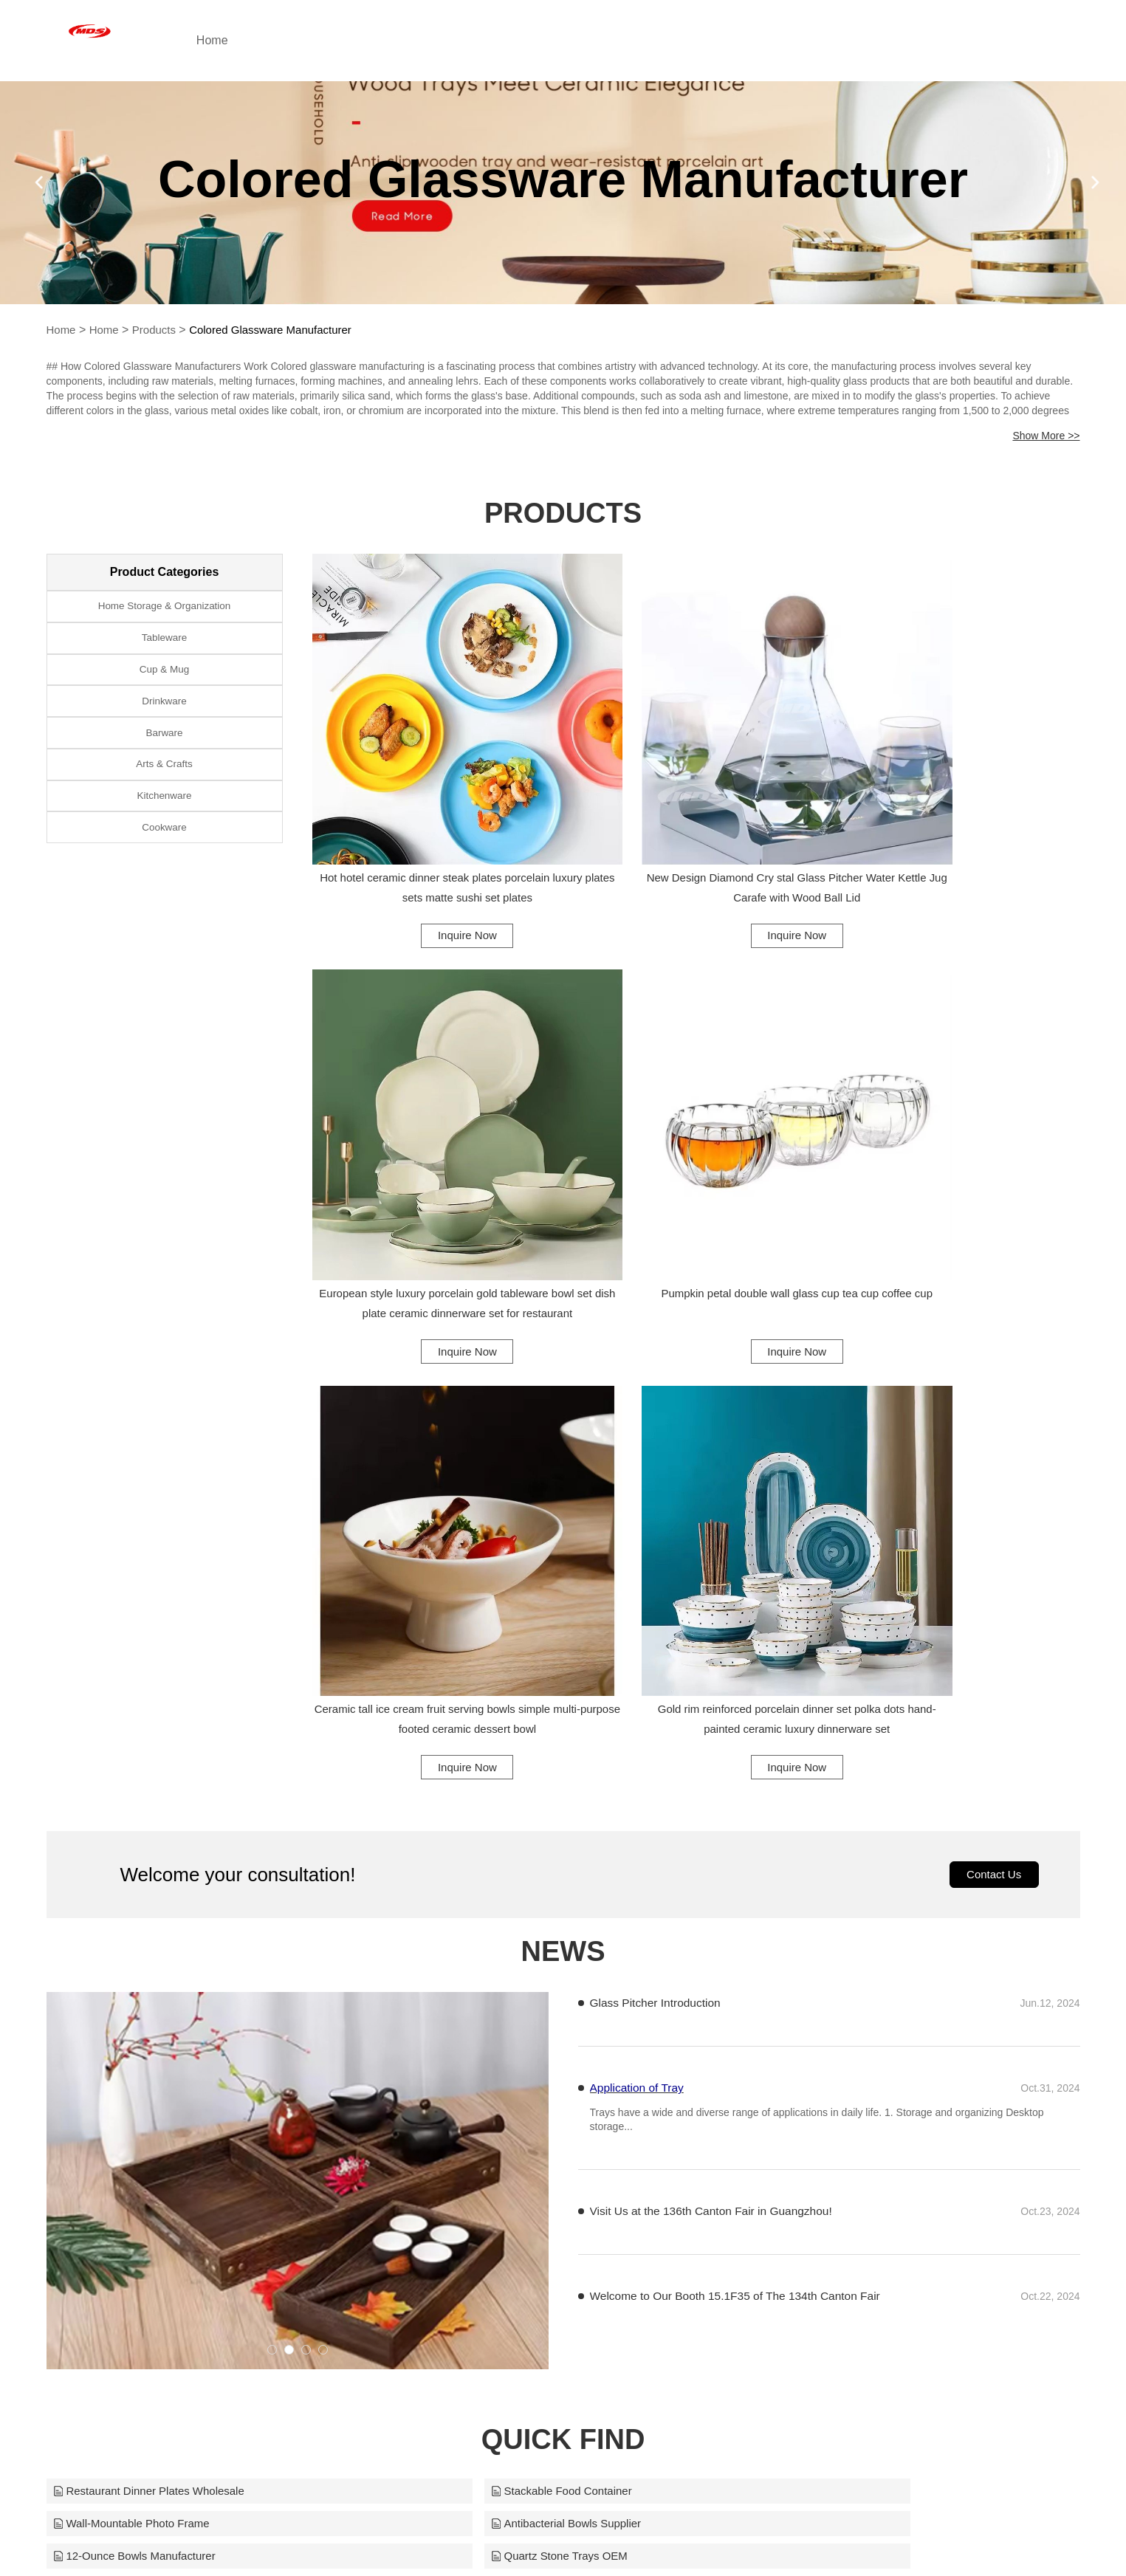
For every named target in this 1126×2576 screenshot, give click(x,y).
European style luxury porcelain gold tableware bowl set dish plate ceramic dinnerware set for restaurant (962, 818)
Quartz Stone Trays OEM (824, 1982)
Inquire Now (430, 862)
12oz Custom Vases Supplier (834, 2050)
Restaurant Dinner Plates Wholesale (155, 1948)
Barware (164, 757)
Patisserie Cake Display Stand (837, 2084)
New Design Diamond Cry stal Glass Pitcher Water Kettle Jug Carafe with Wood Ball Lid (695, 815)
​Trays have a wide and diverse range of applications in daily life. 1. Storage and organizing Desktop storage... (817, 1577)
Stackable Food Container (477, 1948)
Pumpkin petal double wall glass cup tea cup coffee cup (430, 1167)
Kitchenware (164, 831)
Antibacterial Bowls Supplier (132, 1982)
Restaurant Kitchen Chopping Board (154, 2084)
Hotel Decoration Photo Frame (489, 2084)
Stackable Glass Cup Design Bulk (846, 2016)
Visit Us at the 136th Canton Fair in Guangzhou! (715, 1669)
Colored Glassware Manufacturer (283, 329)
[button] (272, 1806)
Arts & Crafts (164, 794)
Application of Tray (638, 1544)
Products (159, 329)
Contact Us (990, 1330)
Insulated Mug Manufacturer (133, 2016)
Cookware (164, 867)
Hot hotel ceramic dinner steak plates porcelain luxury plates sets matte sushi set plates (430, 818)
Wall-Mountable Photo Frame (835, 1948)
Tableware (164, 646)
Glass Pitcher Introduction (657, 1459)
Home (273, 40)
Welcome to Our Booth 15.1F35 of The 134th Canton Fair (740, 1754)
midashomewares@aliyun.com (707, 2535)
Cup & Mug (164, 683)
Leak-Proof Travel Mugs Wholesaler (153, 2050)
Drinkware (164, 720)
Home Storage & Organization (164, 609)
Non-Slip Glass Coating (470, 2050)
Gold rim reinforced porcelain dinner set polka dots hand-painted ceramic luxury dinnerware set (961, 1169)
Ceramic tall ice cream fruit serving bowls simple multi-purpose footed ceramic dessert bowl (696, 1169)
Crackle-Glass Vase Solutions (486, 2016)
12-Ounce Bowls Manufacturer (489, 1982)
